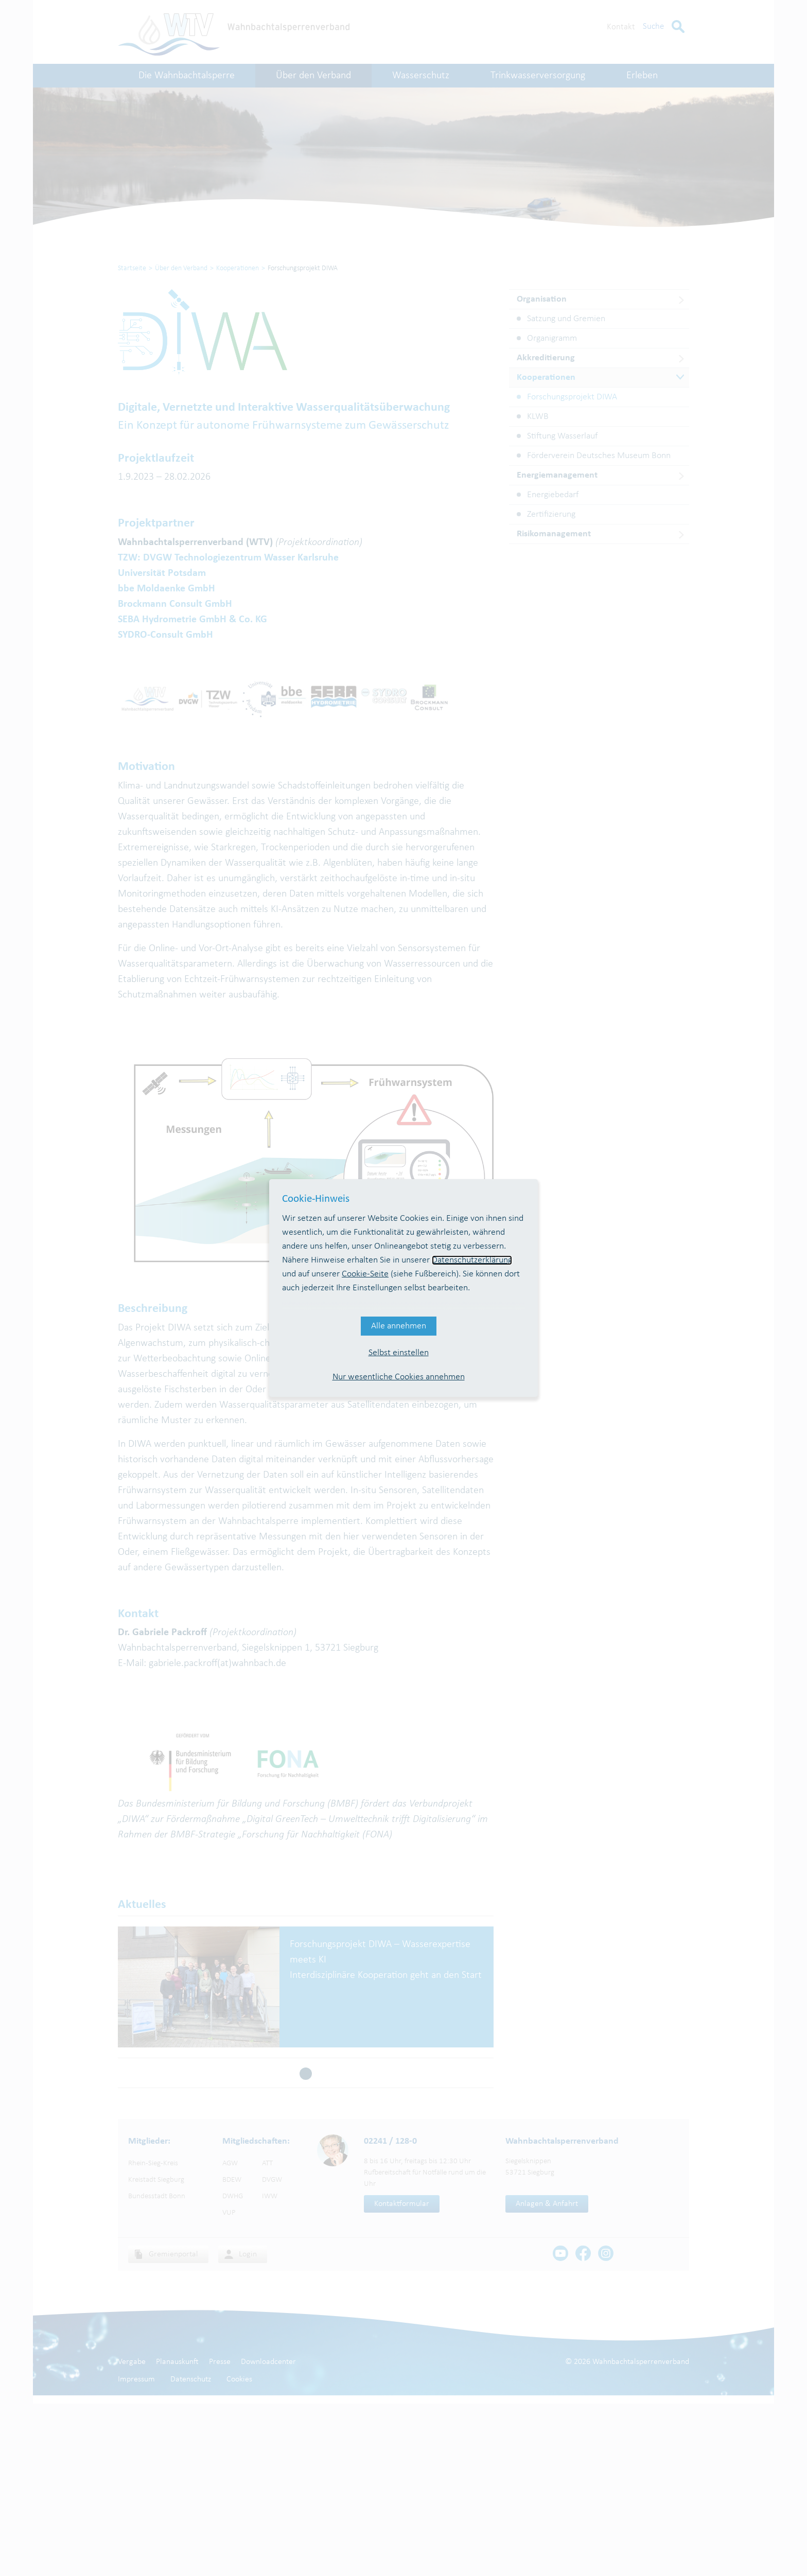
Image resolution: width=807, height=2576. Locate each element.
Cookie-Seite (365, 1274)
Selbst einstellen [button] (399, 1353)
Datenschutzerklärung (472, 1260)
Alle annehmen (398, 1326)
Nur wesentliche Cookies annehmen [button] (398, 1377)
